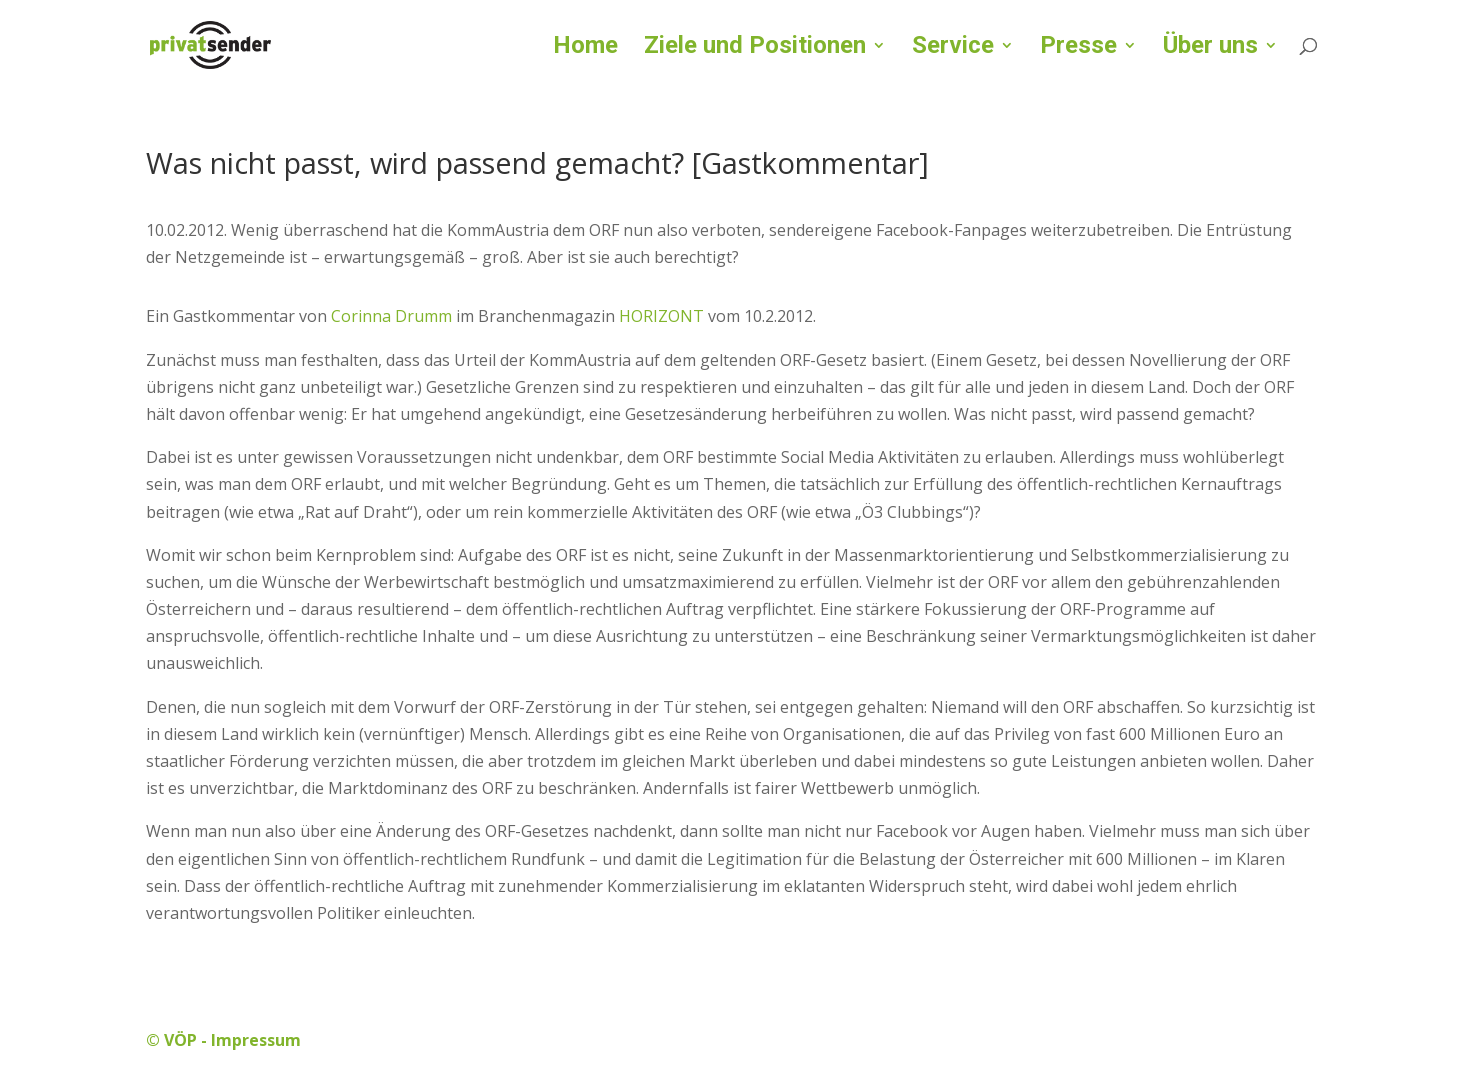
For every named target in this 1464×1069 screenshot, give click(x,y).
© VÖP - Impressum (223, 1040)
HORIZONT (661, 316)
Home (585, 48)
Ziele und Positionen (755, 48)
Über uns (1210, 48)
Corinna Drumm (391, 316)
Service (953, 48)
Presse (1078, 48)
